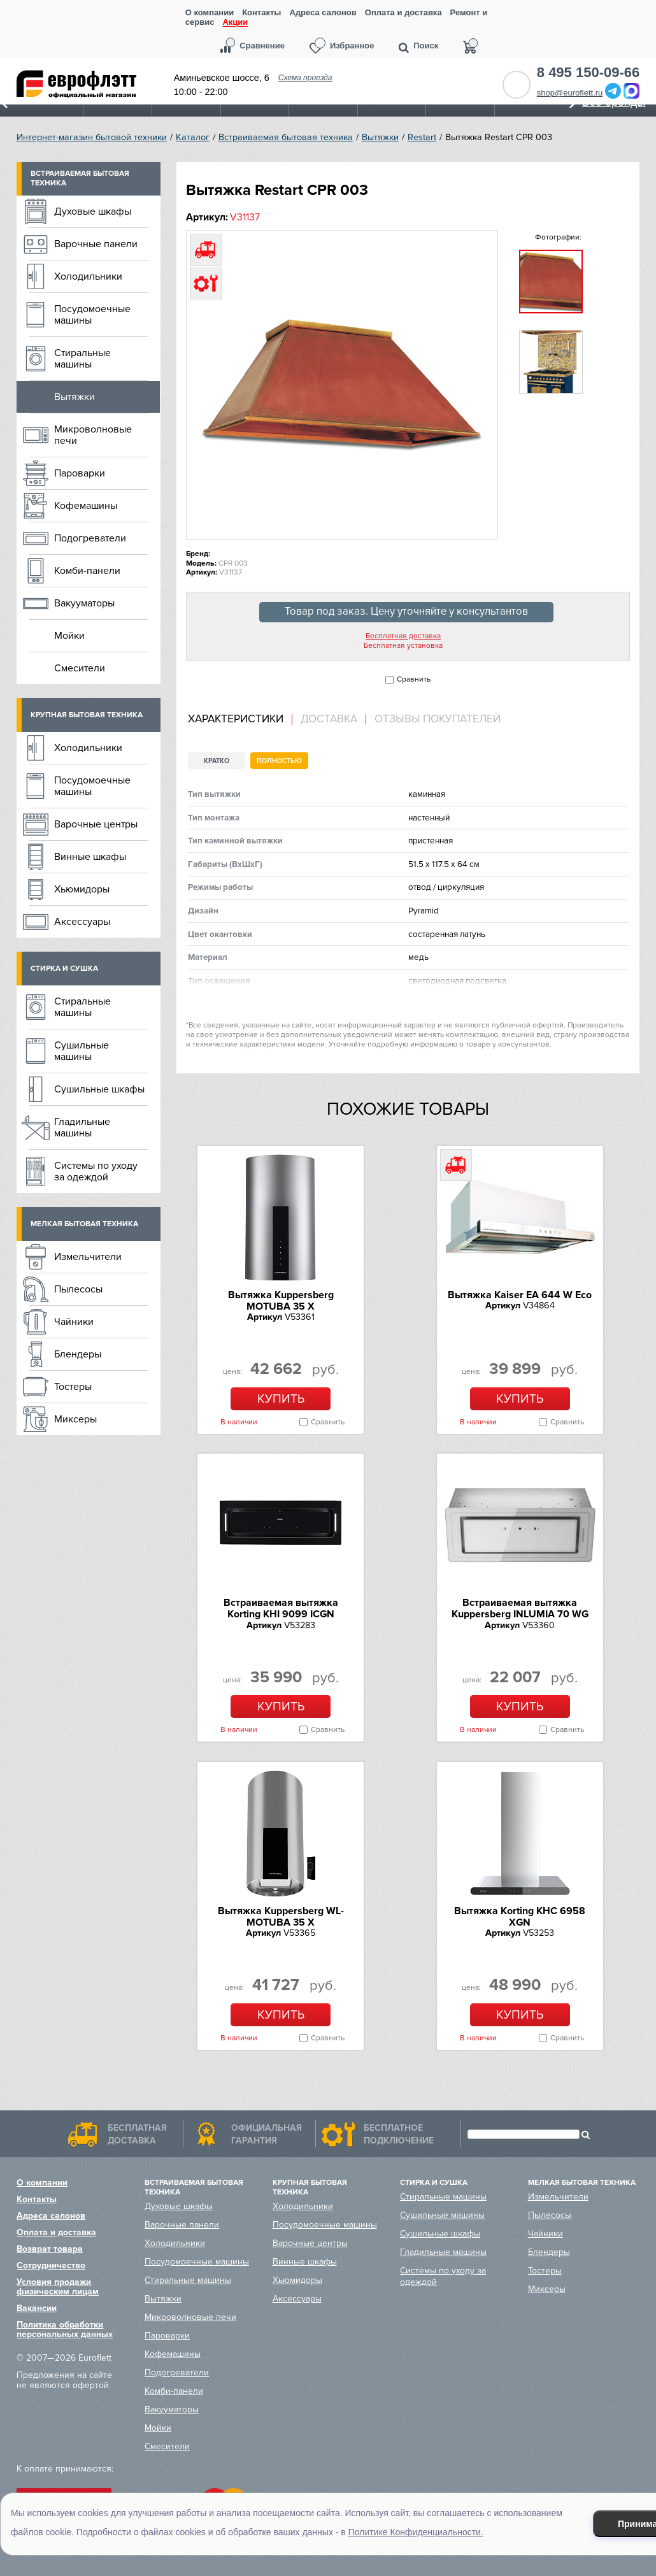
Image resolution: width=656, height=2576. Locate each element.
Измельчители (88, 1256)
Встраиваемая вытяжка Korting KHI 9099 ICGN (281, 1608)
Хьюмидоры (82, 889)
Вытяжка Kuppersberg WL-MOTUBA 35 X (281, 1917)
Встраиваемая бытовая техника (285, 137)
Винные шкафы (90, 856)
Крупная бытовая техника (87, 715)
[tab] (240, 719)
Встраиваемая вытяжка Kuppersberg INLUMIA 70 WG (520, 1608)
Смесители (79, 668)
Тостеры (73, 1386)
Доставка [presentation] (329, 719)
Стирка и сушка (64, 968)
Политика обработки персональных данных (65, 2329)
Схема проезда (305, 77)
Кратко (216, 761)
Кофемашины (85, 505)
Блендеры (77, 1354)
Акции (235, 22)
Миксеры (75, 1419)
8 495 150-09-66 (588, 73)
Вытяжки (380, 137)
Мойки (69, 635)
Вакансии (37, 2308)
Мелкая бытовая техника (84, 1224)
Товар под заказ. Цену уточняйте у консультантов (406, 611)
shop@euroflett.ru (570, 92)
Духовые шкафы (92, 211)
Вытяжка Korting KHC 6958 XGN (519, 1917)
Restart (422, 137)
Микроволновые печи (93, 435)
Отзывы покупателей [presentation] (437, 719)
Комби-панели (87, 570)
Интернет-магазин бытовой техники (92, 137)
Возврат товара (50, 2248)
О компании (209, 12)
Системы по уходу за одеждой (96, 1171)
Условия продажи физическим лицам (58, 2287)
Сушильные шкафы (99, 1089)
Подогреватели (90, 538)
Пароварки (79, 473)
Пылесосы (78, 1289)
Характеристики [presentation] (235, 719)
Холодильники (88, 276)
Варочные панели (96, 244)
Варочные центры (96, 824)
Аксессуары (82, 921)
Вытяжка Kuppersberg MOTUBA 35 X (281, 1301)
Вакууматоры (84, 603)
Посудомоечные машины (92, 315)
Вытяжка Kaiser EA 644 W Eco (520, 1295)
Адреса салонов (322, 12)
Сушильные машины (81, 1051)
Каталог (193, 137)
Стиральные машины (82, 359)
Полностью (279, 761)
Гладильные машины (82, 1127)
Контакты (261, 12)
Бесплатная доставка (403, 636)
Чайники (74, 1321)
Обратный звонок (517, 85)
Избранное (352, 45)
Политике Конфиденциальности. (415, 2532)
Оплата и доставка (403, 12)
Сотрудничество (51, 2265)
